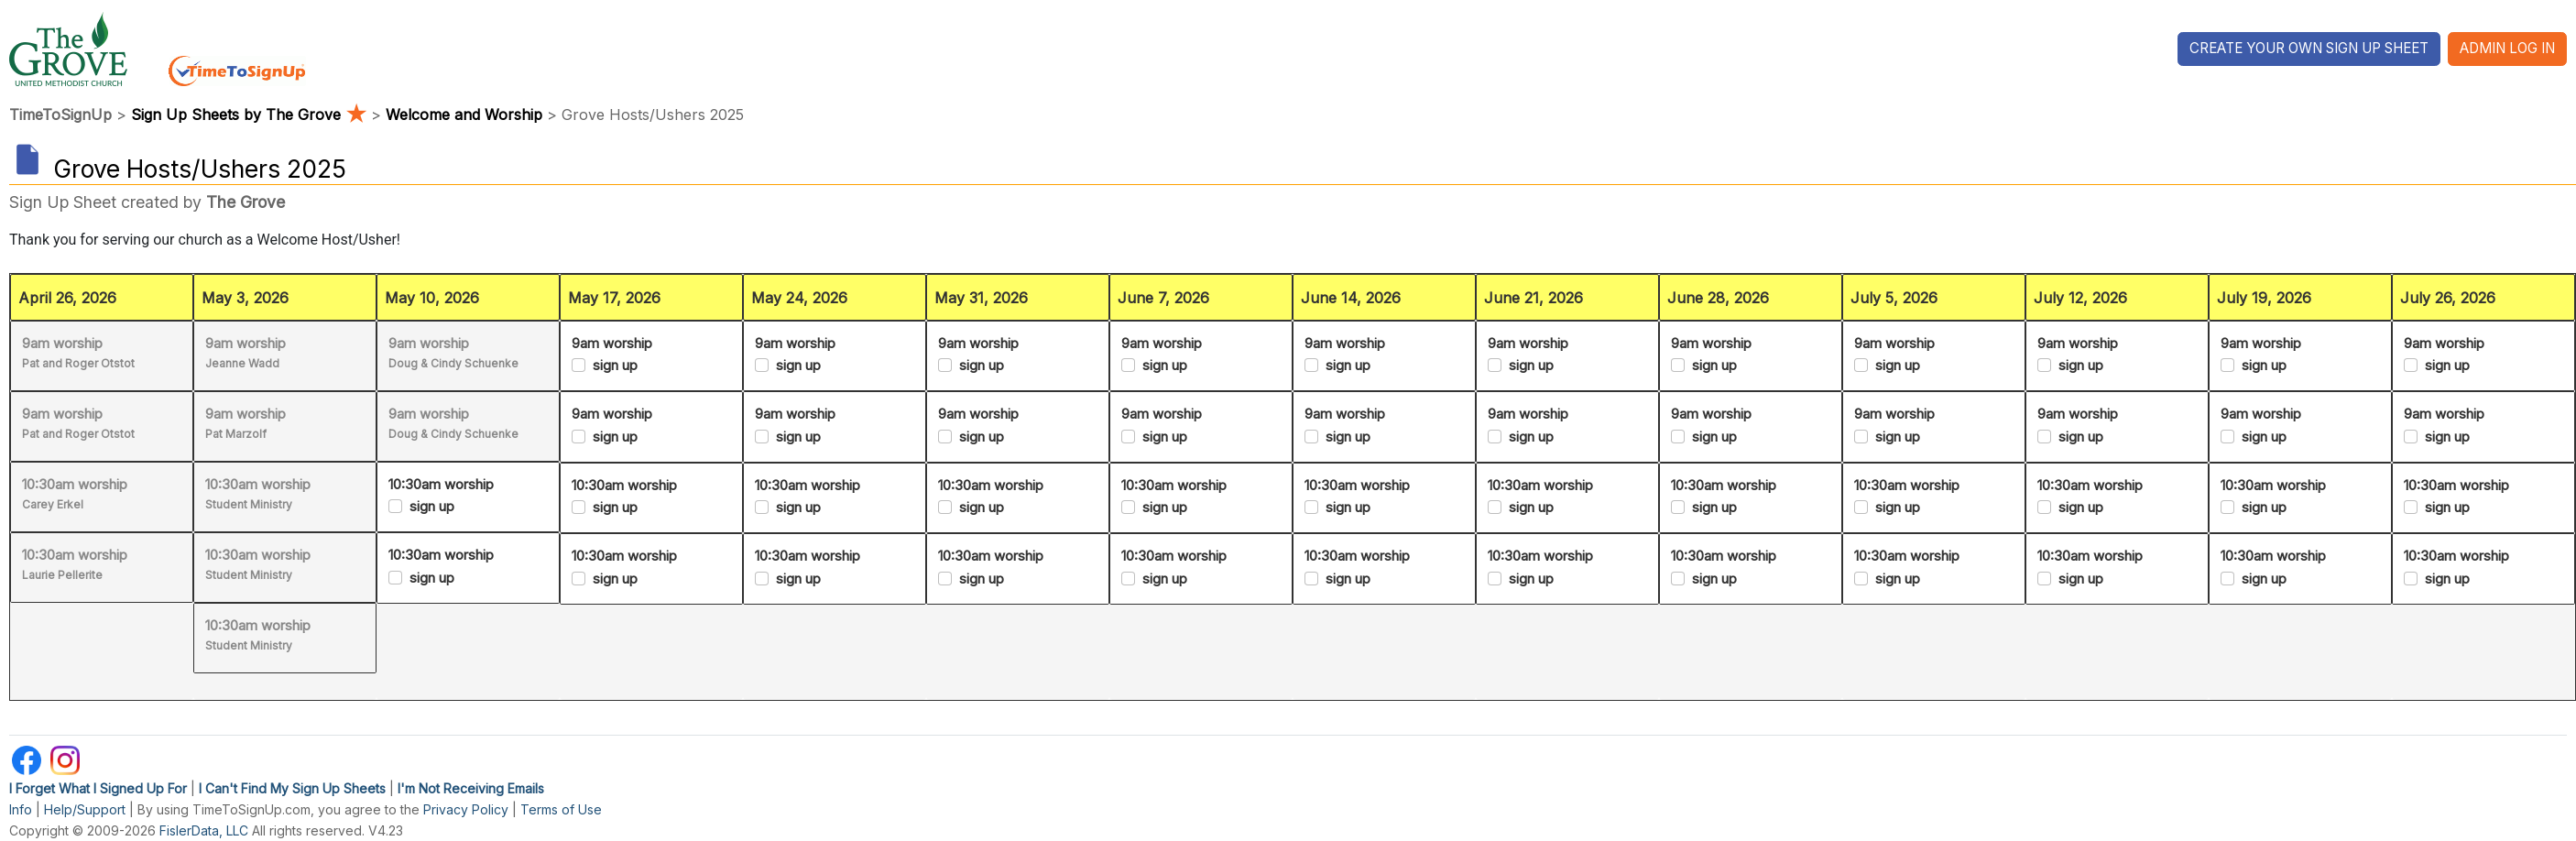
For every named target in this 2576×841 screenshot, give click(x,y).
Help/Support (85, 809)
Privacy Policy (465, 809)
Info (20, 809)
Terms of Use (561, 809)
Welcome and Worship (464, 114)
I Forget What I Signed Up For (98, 788)
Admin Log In (2507, 48)
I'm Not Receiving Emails (471, 788)
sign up (431, 506)
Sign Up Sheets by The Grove (251, 114)
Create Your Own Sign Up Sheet (2309, 48)
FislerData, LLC (203, 830)
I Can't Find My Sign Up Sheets (292, 788)
